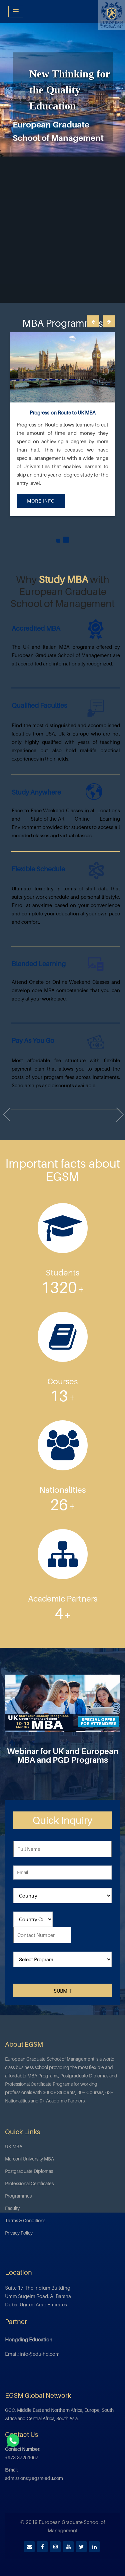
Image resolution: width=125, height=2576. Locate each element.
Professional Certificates (29, 2183)
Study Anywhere (36, 792)
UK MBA (13, 2146)
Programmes (18, 2196)
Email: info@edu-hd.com (32, 2354)
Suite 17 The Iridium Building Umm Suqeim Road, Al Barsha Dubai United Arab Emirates (38, 2296)
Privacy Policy (19, 2233)
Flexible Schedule (38, 869)
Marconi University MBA (29, 2159)
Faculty (12, 2208)
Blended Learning (39, 964)
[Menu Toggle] (15, 11)
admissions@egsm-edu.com (34, 2478)
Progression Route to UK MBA (63, 412)
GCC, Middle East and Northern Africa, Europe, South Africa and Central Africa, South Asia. (59, 2414)
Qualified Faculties (39, 705)
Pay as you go (33, 1041)
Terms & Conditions (25, 2220)
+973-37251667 (21, 2457)
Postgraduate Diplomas (29, 2171)
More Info (41, 501)
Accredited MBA (36, 628)
